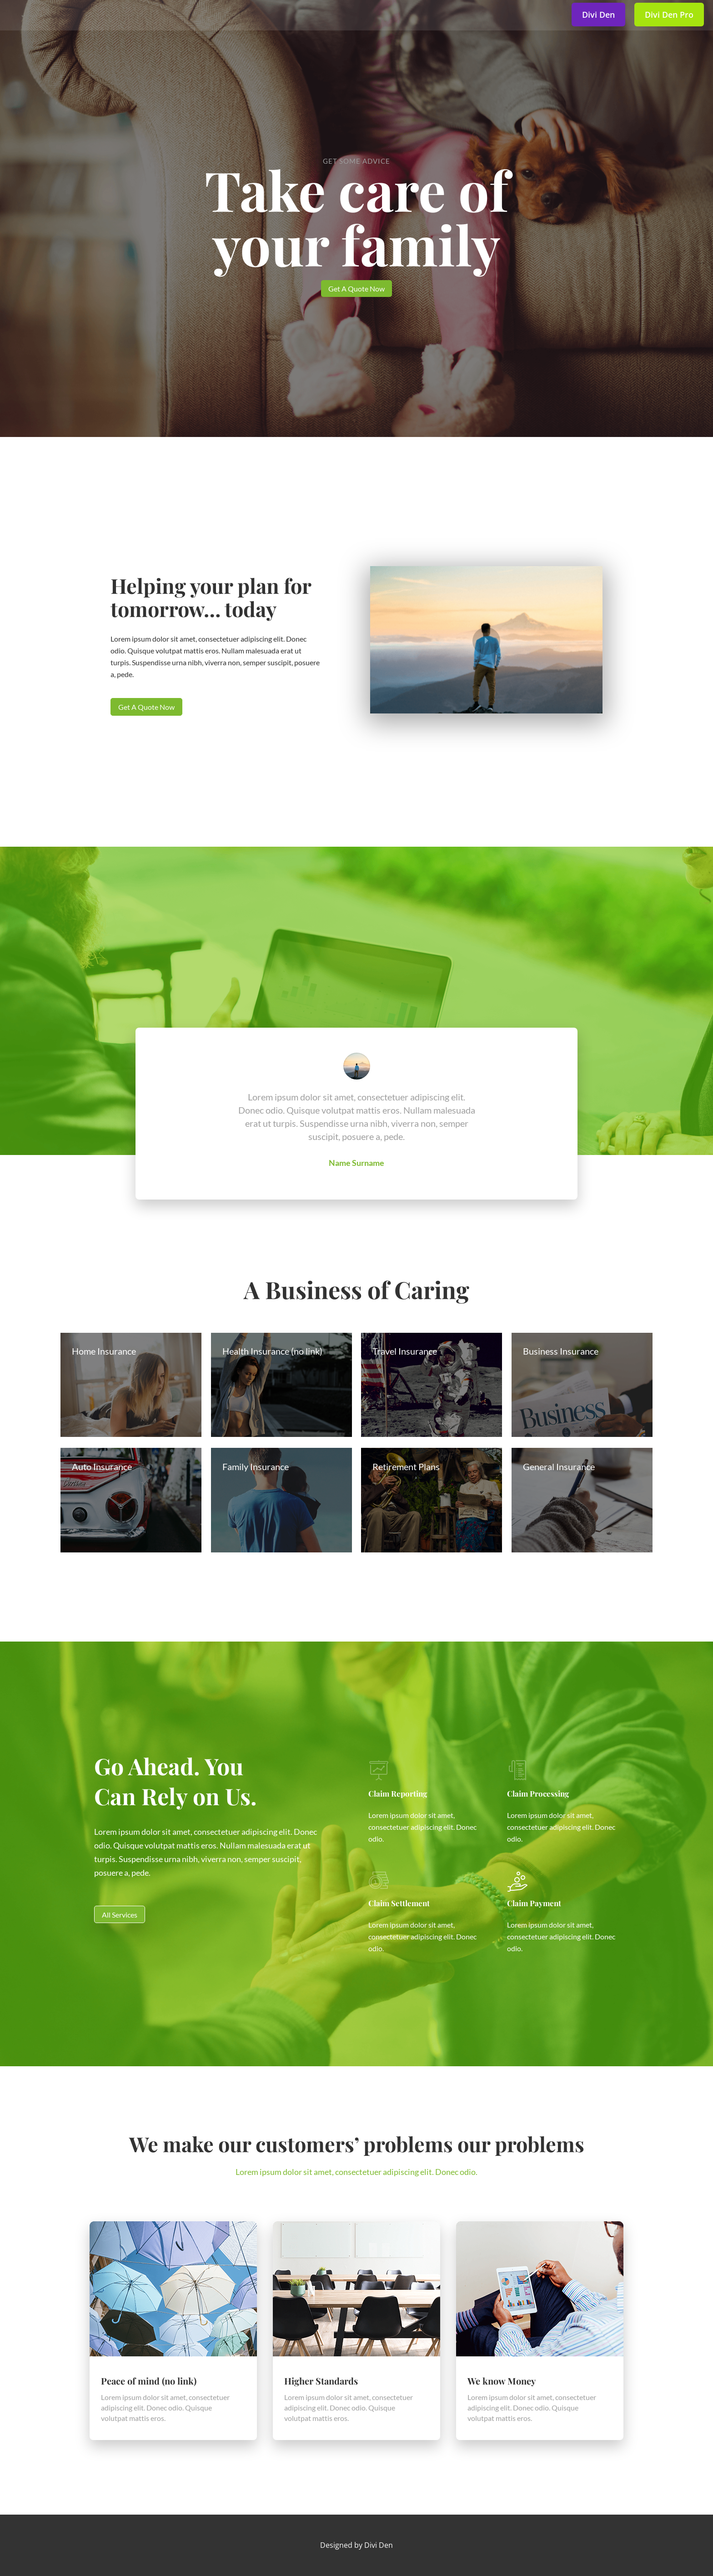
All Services (119, 1914)
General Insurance (559, 1466)
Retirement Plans (406, 1466)
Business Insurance (560, 1351)
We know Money (501, 2381)
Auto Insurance (102, 1466)
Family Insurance (255, 1466)
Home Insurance (104, 1351)
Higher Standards (321, 2381)
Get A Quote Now (356, 288)
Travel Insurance (404, 1351)
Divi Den (378, 2545)
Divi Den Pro (669, 14)
